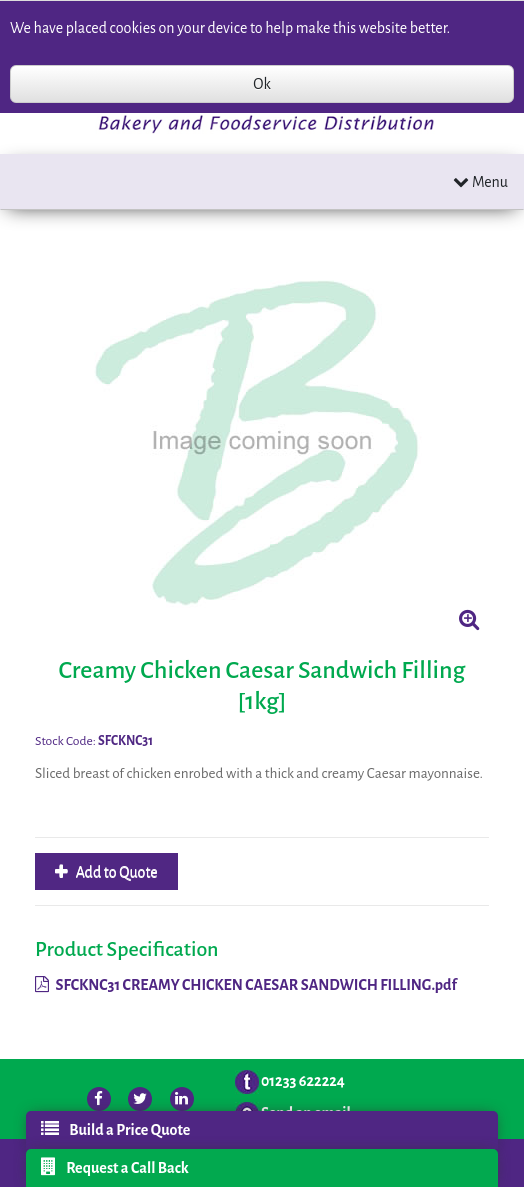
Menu (480, 181)
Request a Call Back (115, 1167)
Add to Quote (115, 872)
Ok (261, 84)
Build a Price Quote (115, 1129)
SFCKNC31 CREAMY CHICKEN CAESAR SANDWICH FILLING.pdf (246, 985)
